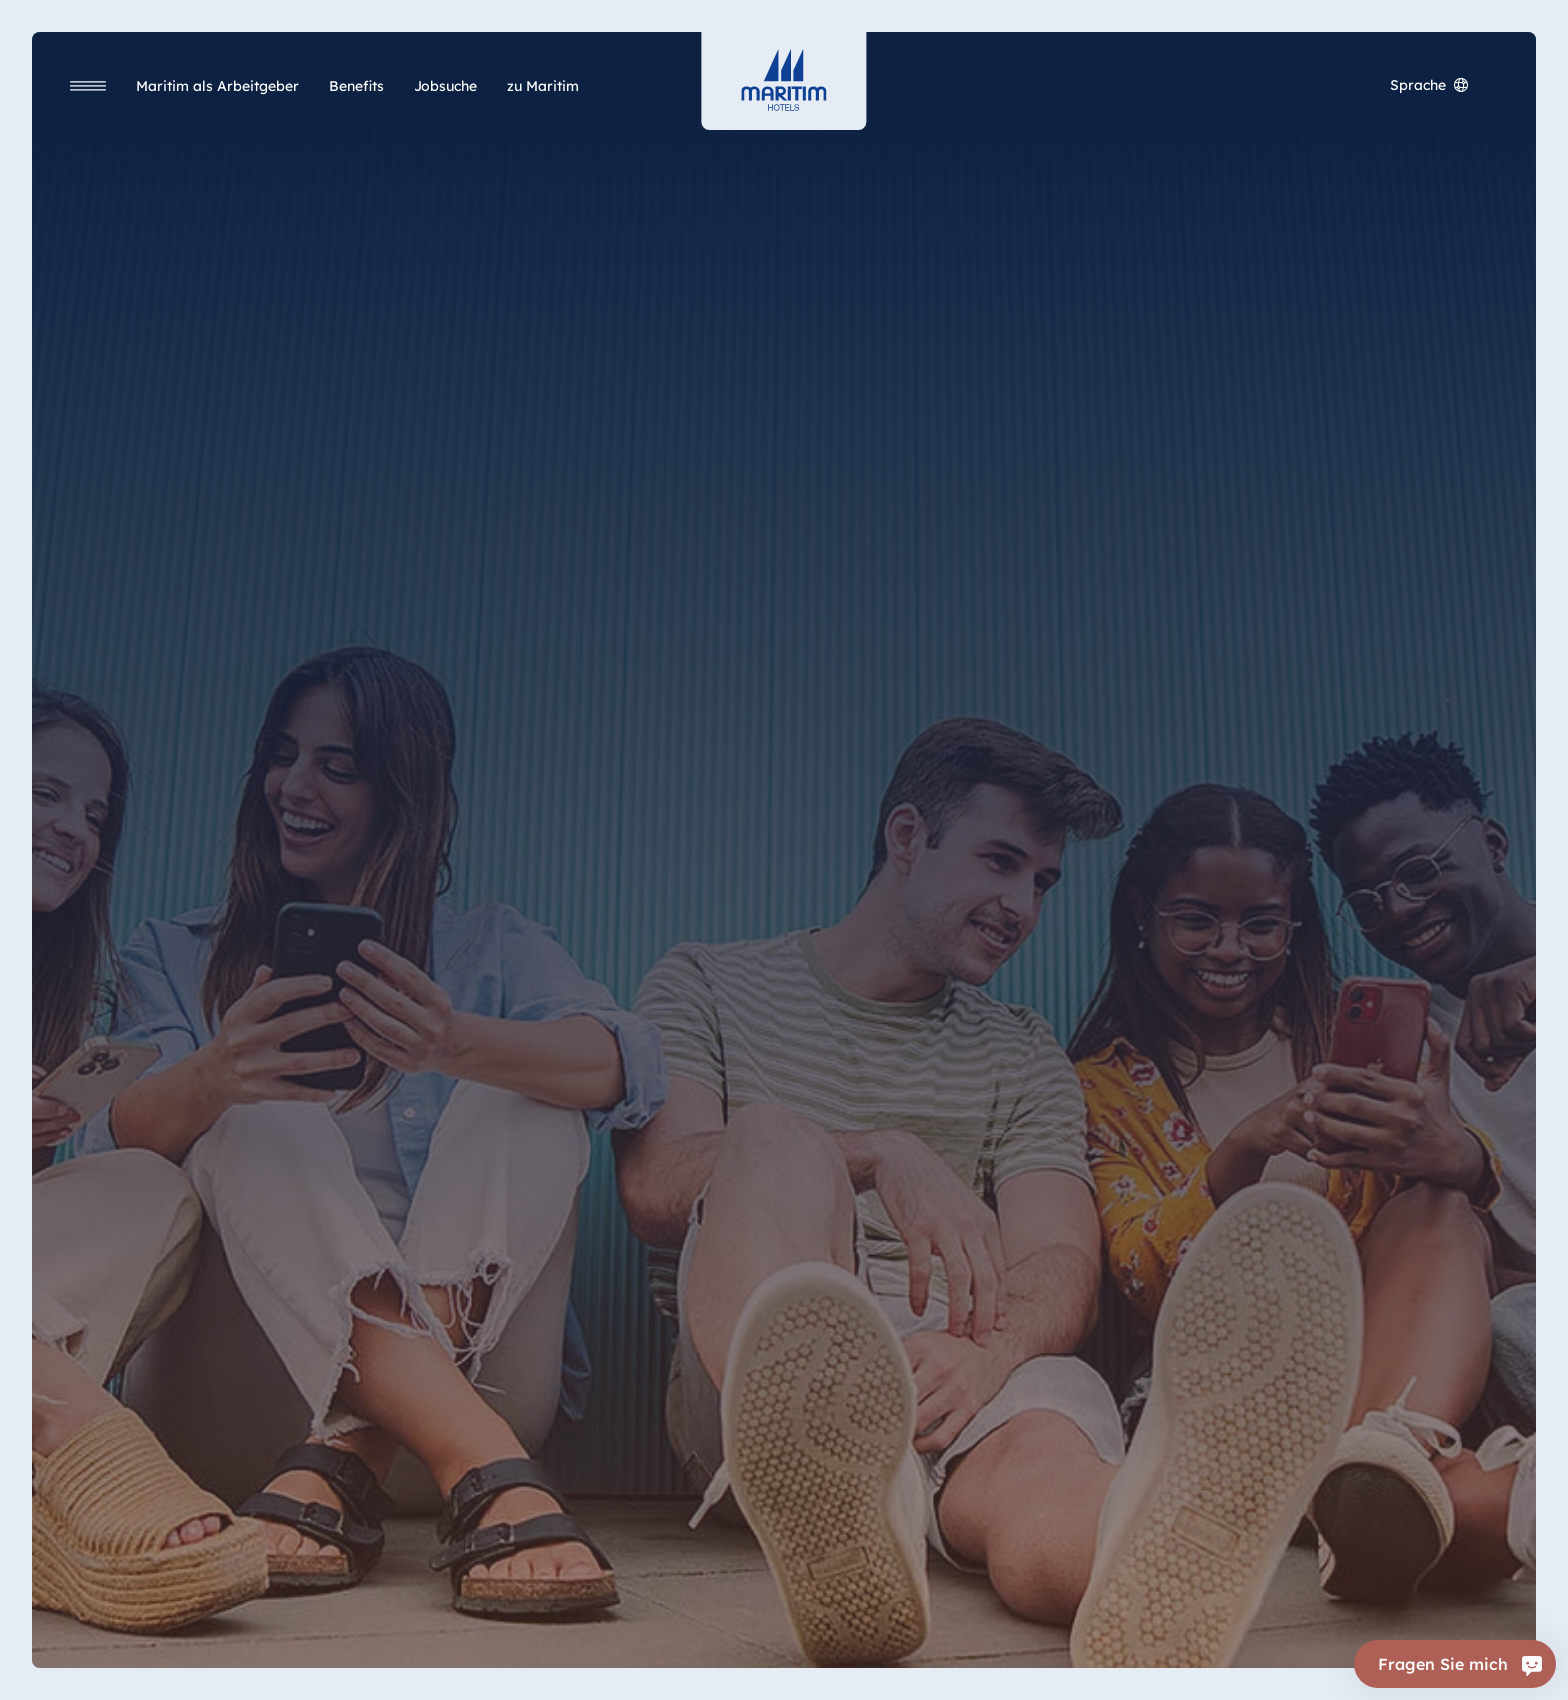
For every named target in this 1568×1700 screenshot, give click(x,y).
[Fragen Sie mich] (1455, 1664)
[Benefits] (356, 86)
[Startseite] (783, 80)
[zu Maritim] (543, 86)
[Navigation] (88, 85)
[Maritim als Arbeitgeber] (217, 86)
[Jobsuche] (445, 86)
